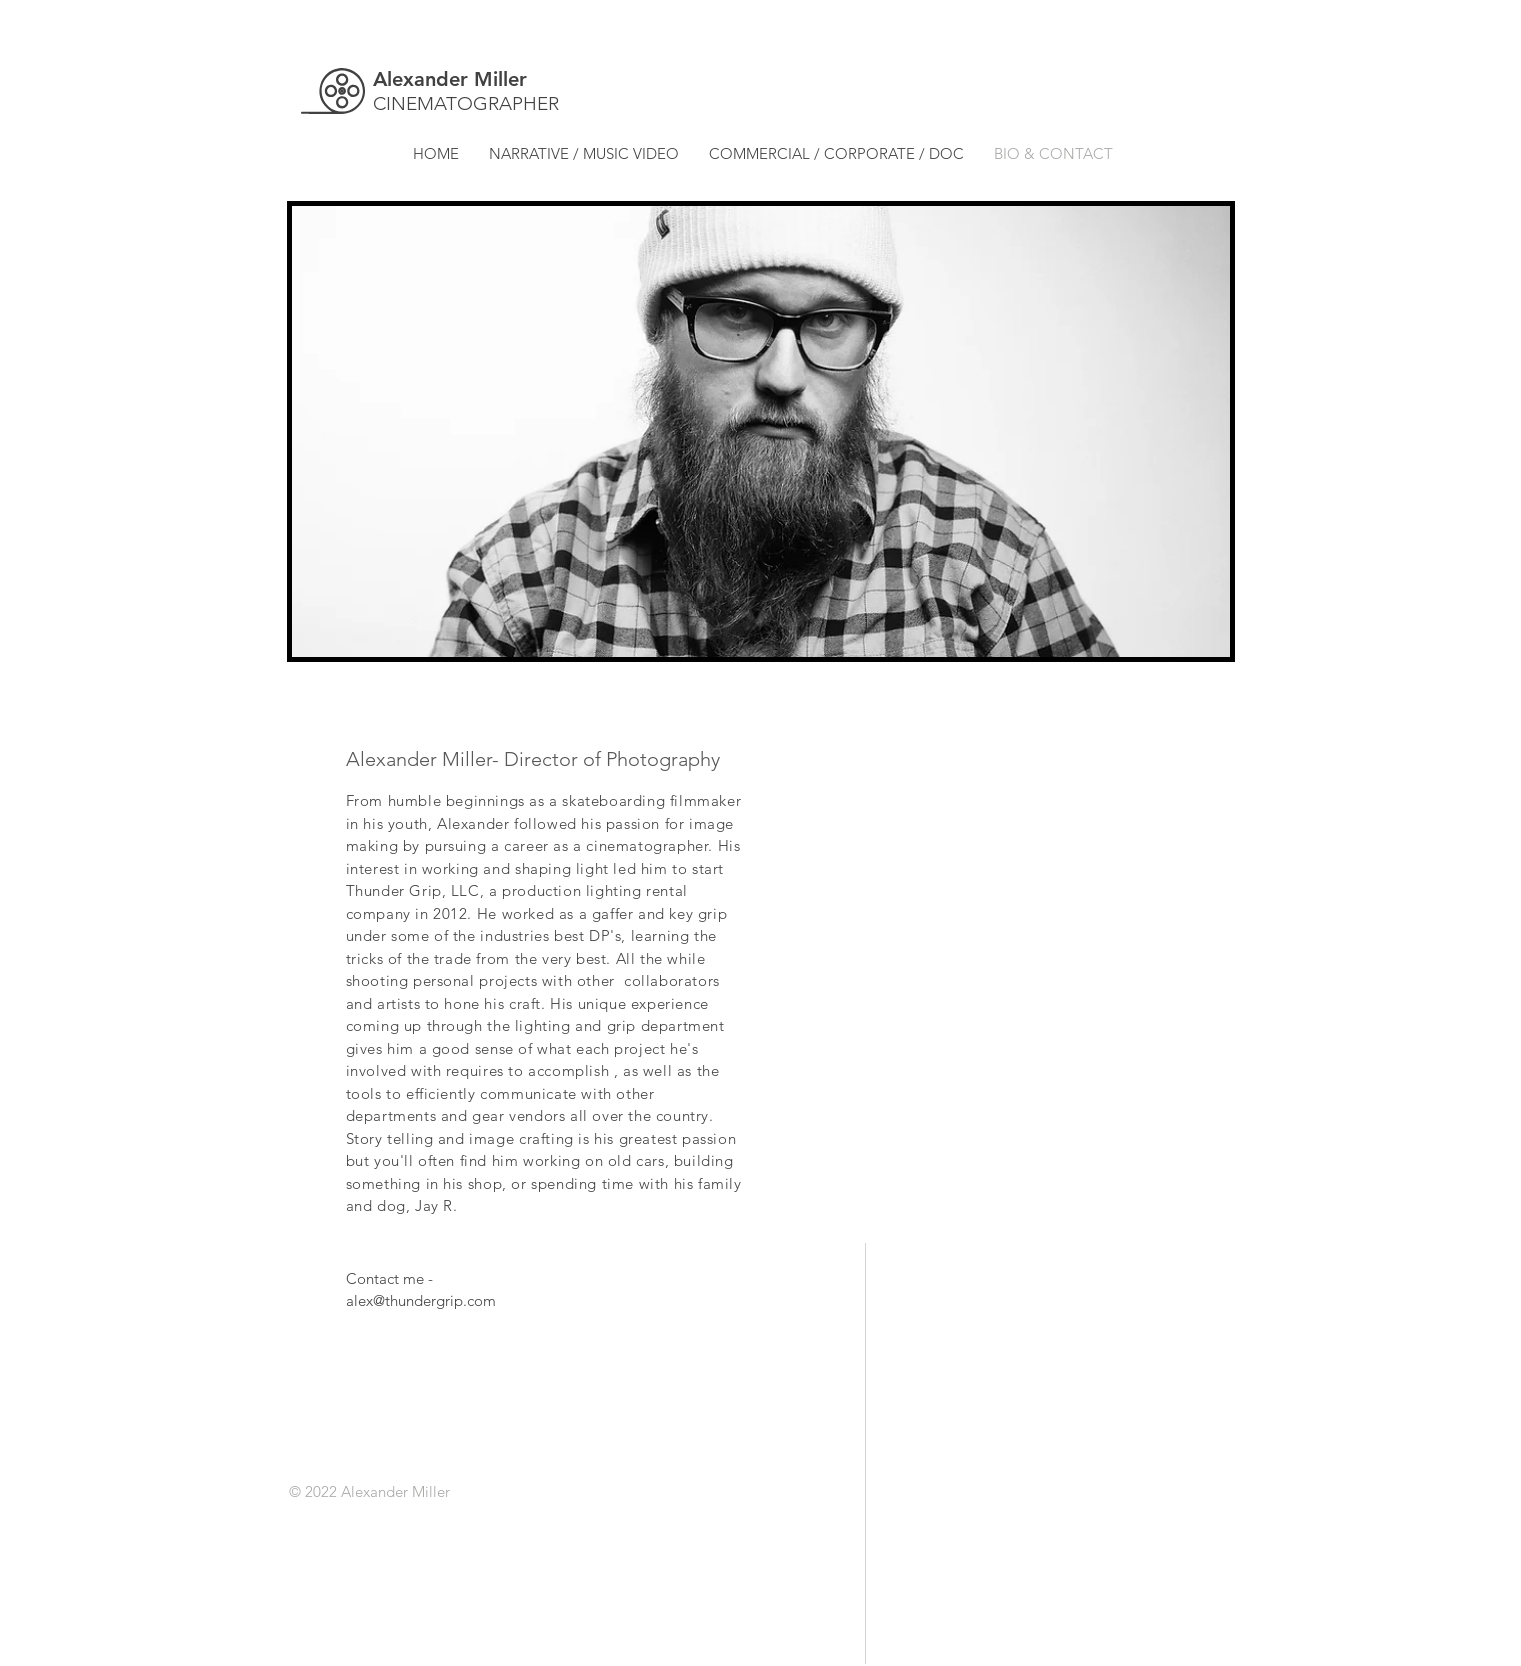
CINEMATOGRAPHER (466, 103)
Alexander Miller (450, 79)
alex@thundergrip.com (421, 1300)
